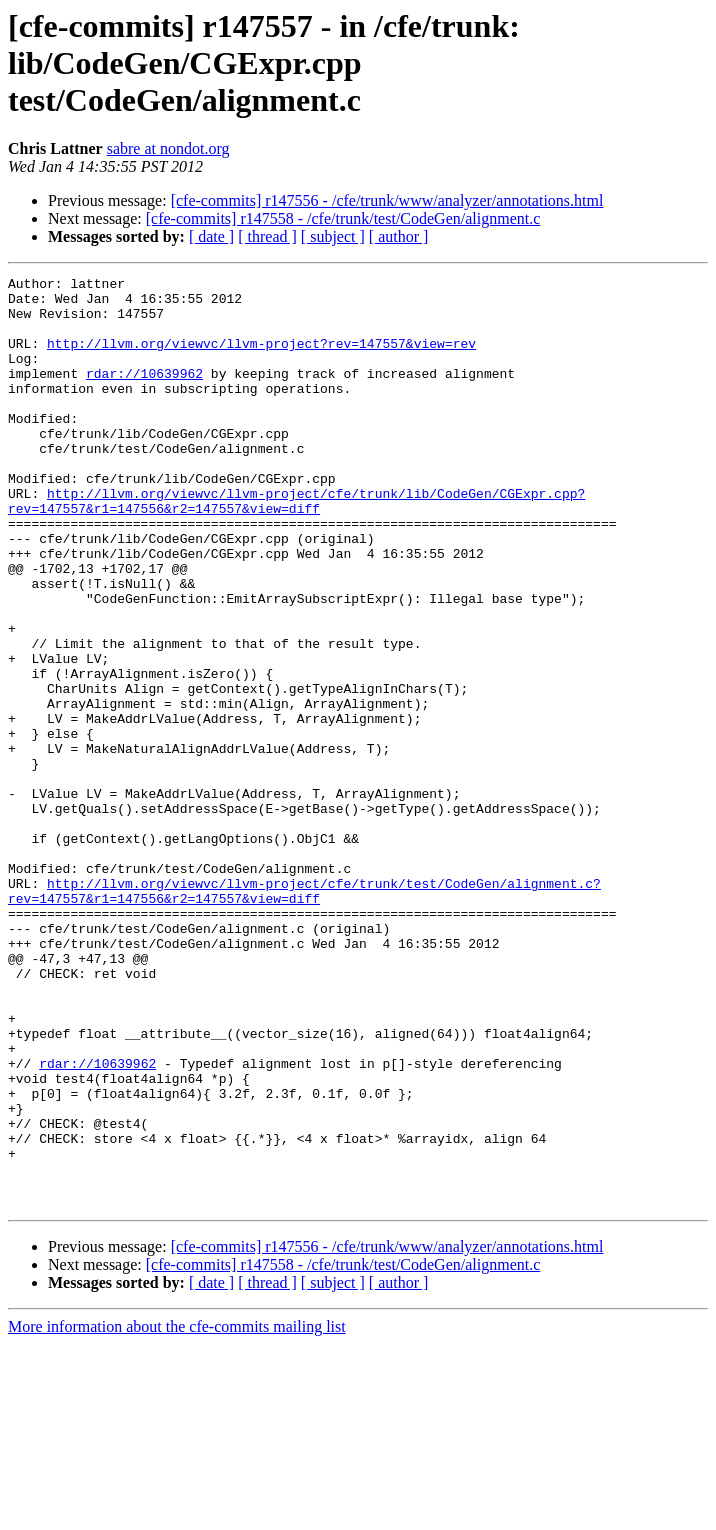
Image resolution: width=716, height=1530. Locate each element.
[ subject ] (333, 236)
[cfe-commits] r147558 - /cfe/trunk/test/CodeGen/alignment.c (343, 218)
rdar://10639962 (144, 394)
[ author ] (399, 236)
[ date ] (211, 236)
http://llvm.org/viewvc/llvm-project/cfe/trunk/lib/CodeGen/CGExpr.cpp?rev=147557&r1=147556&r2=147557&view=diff (296, 547)
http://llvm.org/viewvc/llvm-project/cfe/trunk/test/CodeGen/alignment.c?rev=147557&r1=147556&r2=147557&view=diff (304, 1015)
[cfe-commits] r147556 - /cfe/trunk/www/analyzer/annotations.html (387, 200)
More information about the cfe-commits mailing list (177, 1512)
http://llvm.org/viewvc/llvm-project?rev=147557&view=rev (261, 358)
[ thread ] (267, 236)
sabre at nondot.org (168, 148)
